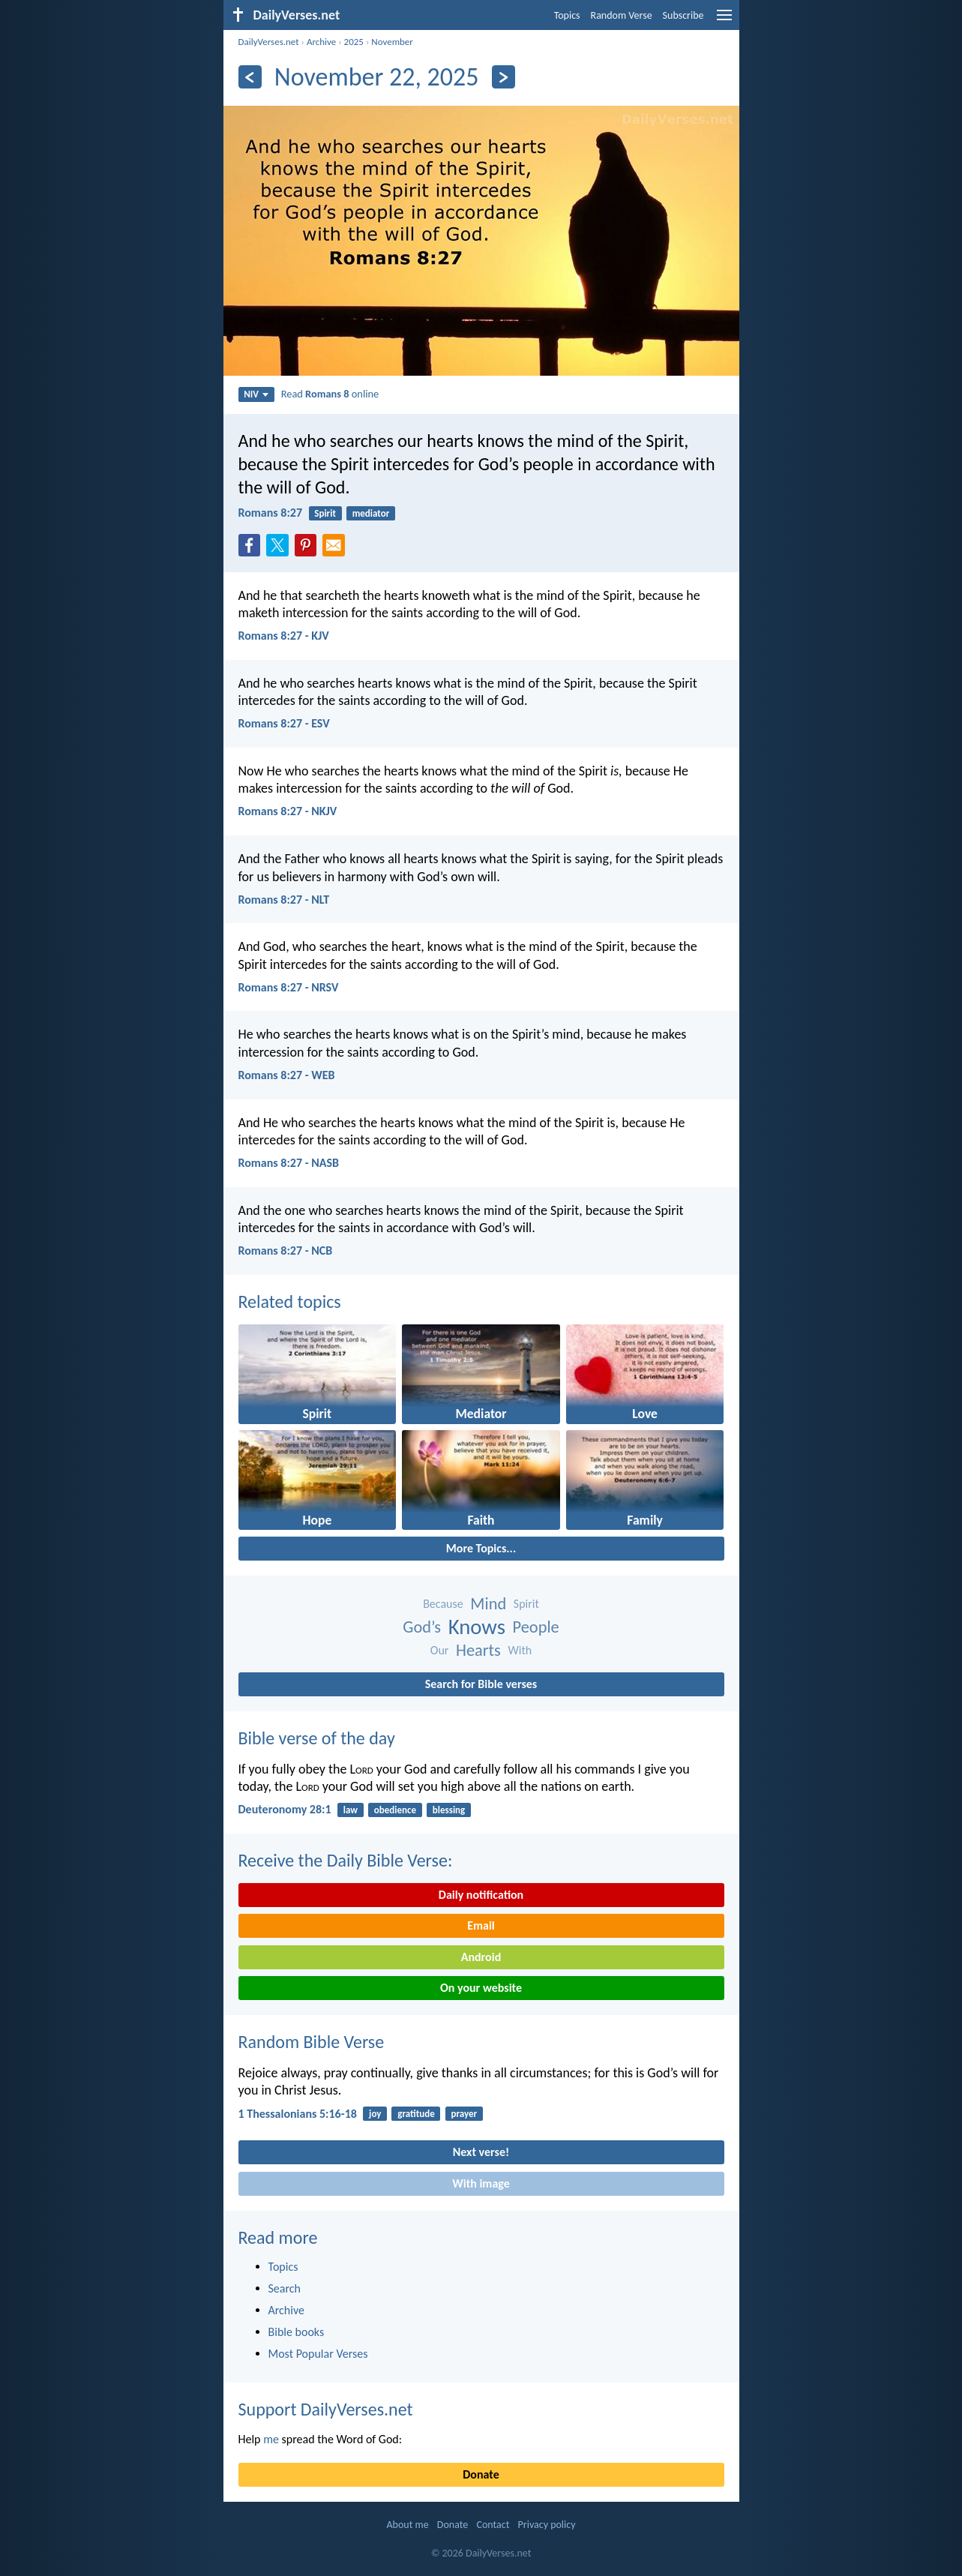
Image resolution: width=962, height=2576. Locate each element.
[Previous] (250, 76)
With (520, 1650)
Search (284, 2288)
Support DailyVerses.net (325, 2409)
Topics (567, 15)
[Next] (503, 76)
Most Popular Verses (318, 2354)
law (350, 1810)
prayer (464, 2113)
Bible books (296, 2332)
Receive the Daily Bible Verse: (345, 1860)
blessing (449, 1810)
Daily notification (481, 1895)
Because (443, 1604)
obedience (395, 1810)
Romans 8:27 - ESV (284, 723)
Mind (488, 1604)
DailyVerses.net (268, 41)
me (271, 2439)
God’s (422, 1627)
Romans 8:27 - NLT (284, 899)
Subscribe (683, 15)
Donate (481, 2474)
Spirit (325, 513)
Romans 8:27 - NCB (285, 1250)
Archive (321, 41)
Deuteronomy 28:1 (284, 1809)
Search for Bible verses (481, 1684)
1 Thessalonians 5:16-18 (297, 2114)
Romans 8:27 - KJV (283, 635)
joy (375, 2113)
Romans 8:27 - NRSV (288, 987)
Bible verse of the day (316, 1738)
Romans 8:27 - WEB (286, 1075)
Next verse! (481, 2152)
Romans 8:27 (270, 512)
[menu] (724, 20)
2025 (354, 41)
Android (481, 1957)
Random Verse (621, 15)
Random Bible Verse (311, 2042)
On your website (481, 1988)
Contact (492, 2524)
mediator (371, 513)
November (392, 41)
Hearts (478, 1650)
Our (439, 1650)
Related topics (289, 1301)
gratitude (415, 2113)
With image (481, 2183)
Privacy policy (547, 2524)
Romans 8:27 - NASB (288, 1163)
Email (481, 1925)
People (536, 1627)
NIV (256, 394)
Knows (476, 1627)
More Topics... (481, 1548)
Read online (330, 393)
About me (407, 2524)
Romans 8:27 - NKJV (287, 811)
